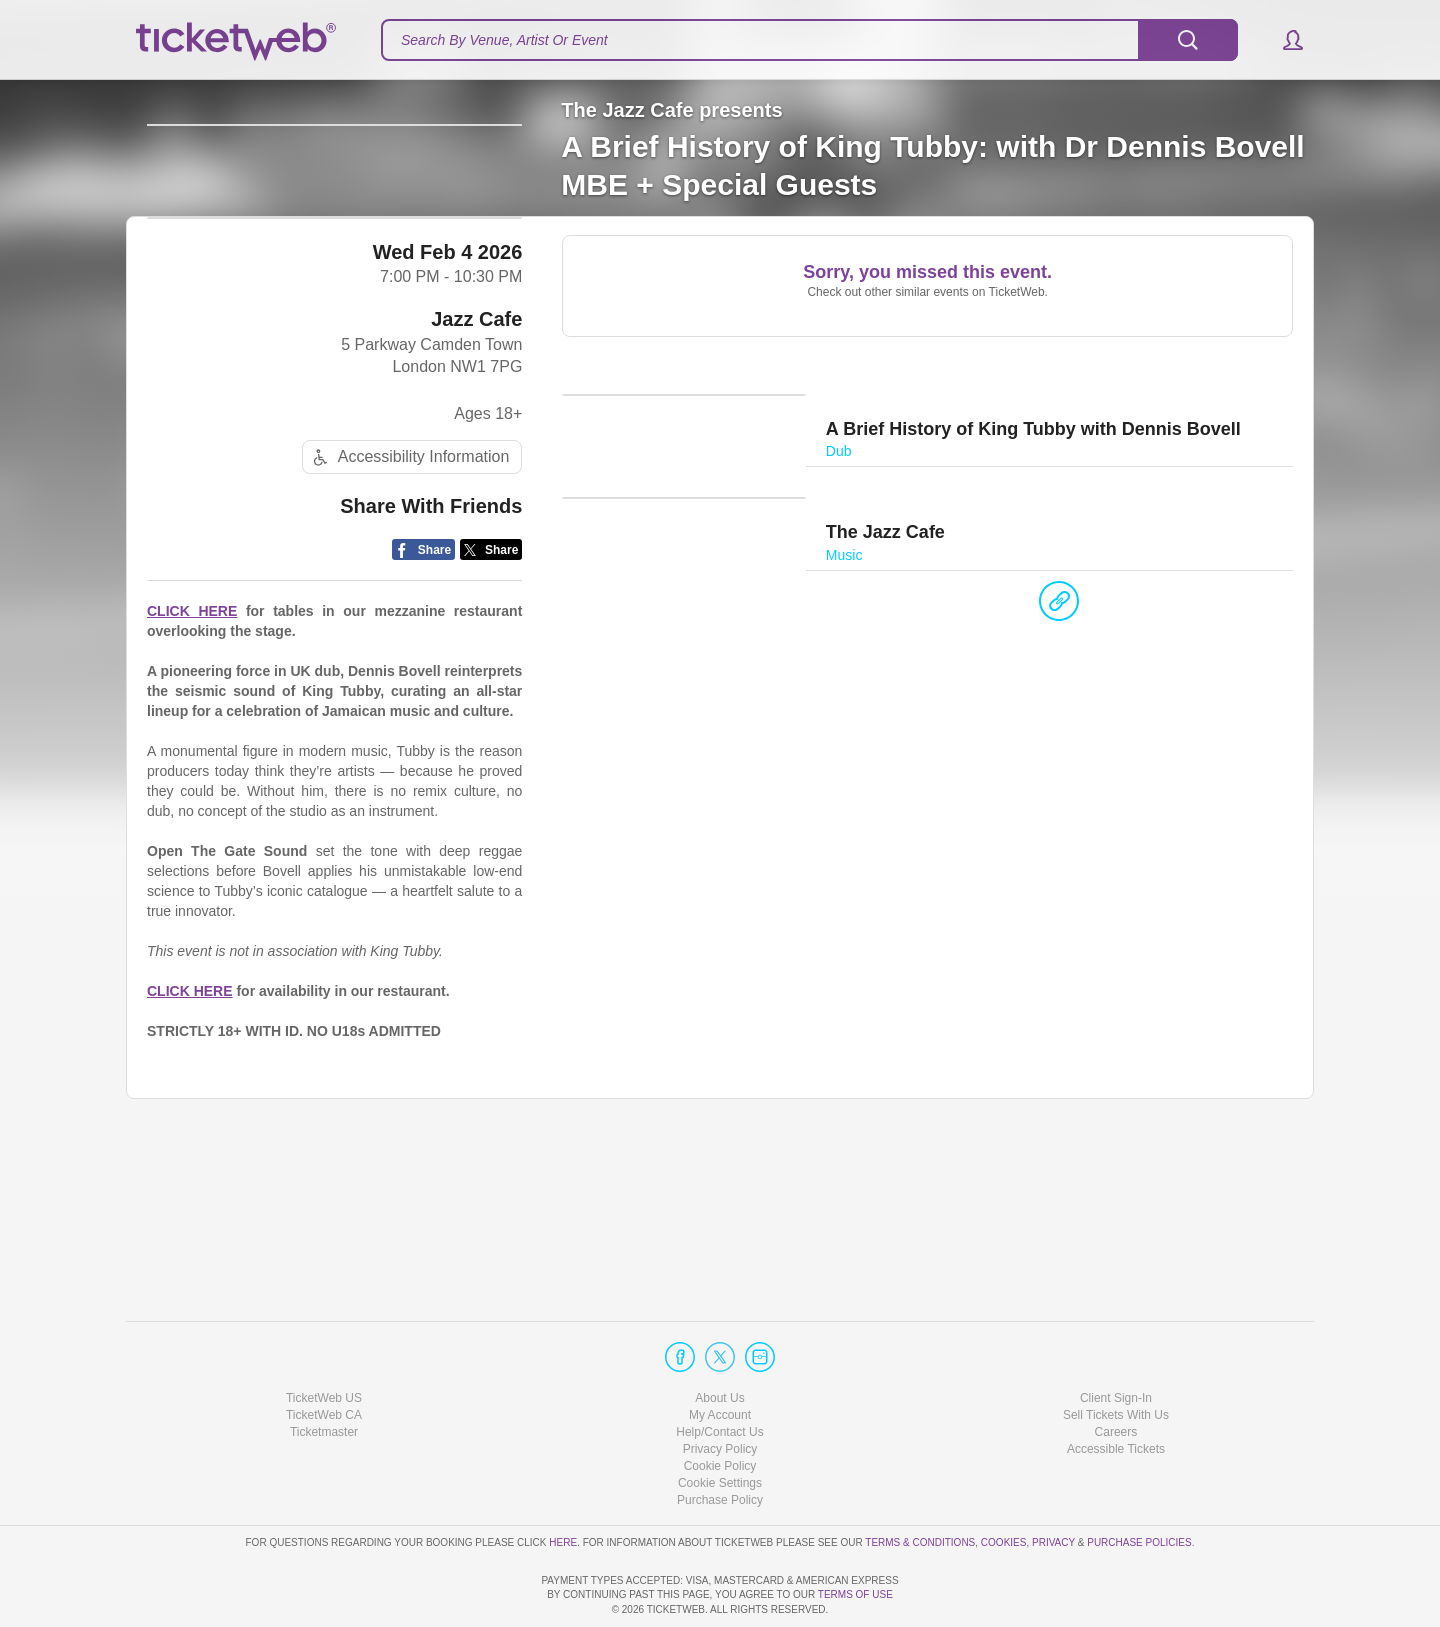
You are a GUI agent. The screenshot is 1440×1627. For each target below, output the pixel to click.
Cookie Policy (720, 1409)
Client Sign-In (1116, 1340)
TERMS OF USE (855, 1594)
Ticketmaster (324, 1375)
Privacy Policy (720, 1392)
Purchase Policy (720, 1443)
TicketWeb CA (324, 1358)
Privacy (1053, 1484)
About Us (719, 1340)
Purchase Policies (1139, 1484)
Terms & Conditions (920, 1484)
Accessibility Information (409, 615)
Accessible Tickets (1116, 1392)
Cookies (1004, 1484)
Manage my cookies (720, 1426)
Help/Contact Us (719, 1375)
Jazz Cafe (476, 476)
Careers (1116, 1375)
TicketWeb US (324, 1340)
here (563, 1484)
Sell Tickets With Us (1116, 1358)
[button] (1283, 40)
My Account (720, 1358)
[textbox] (809, 40)
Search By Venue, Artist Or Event (504, 40)
